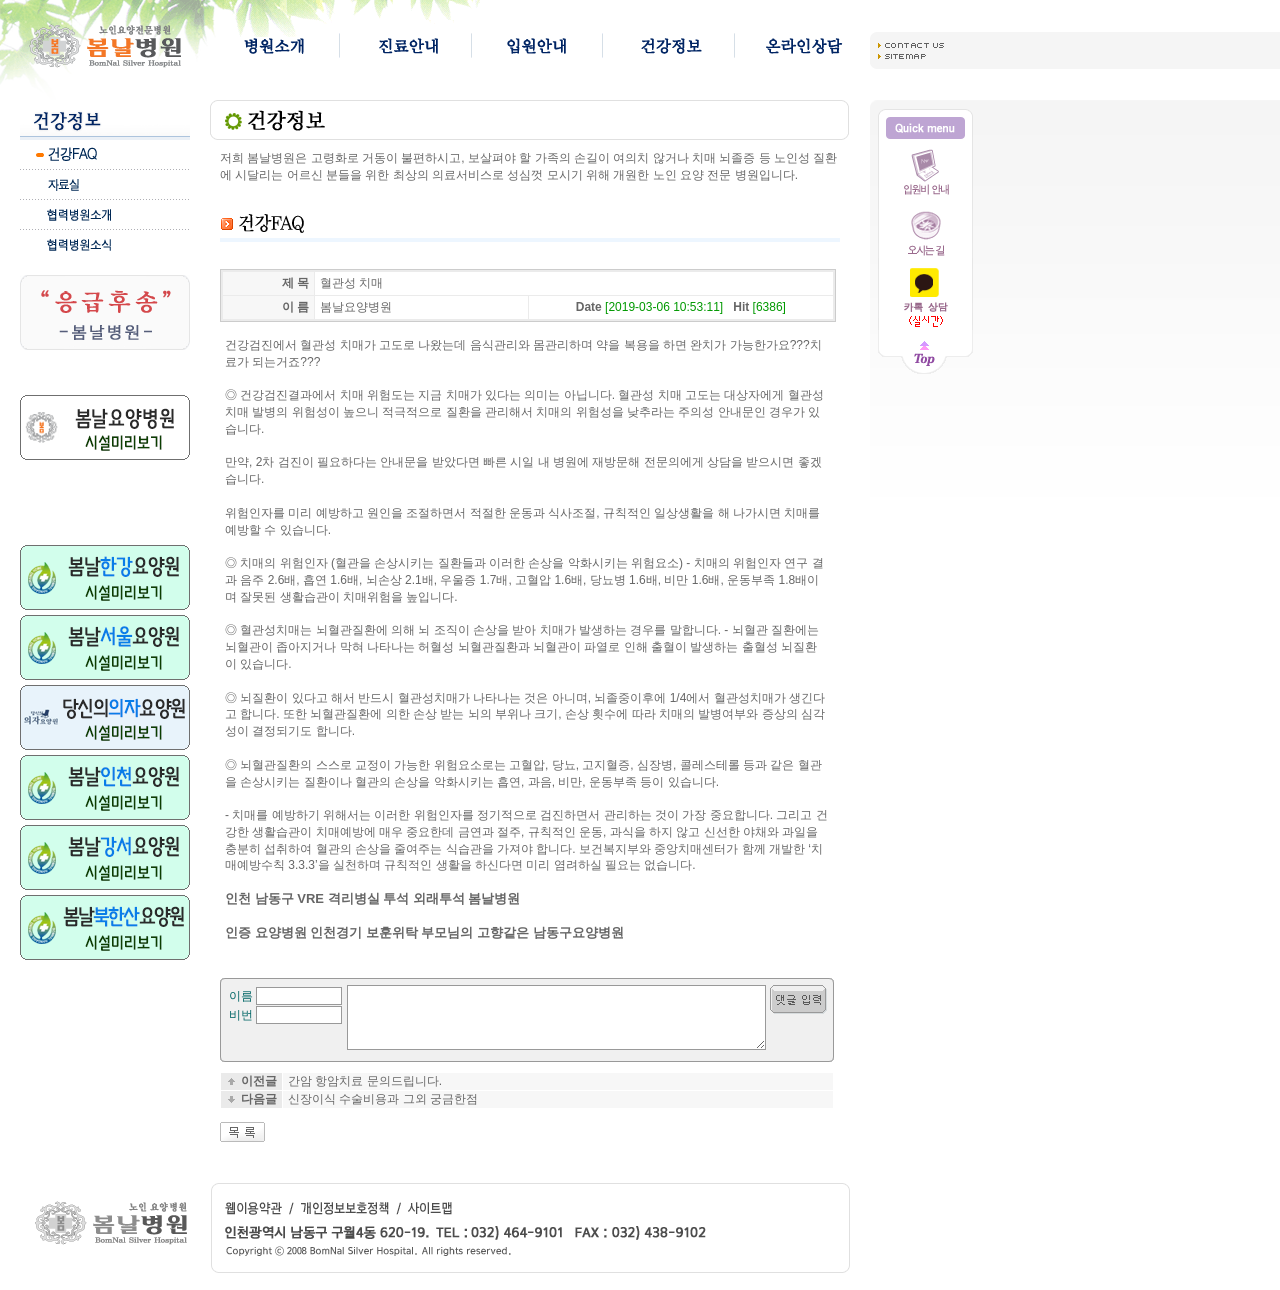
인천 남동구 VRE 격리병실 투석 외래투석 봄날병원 (372, 898)
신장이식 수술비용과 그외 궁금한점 (383, 1111)
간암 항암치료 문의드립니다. (365, 1093)
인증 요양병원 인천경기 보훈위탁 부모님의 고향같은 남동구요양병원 (424, 932)
